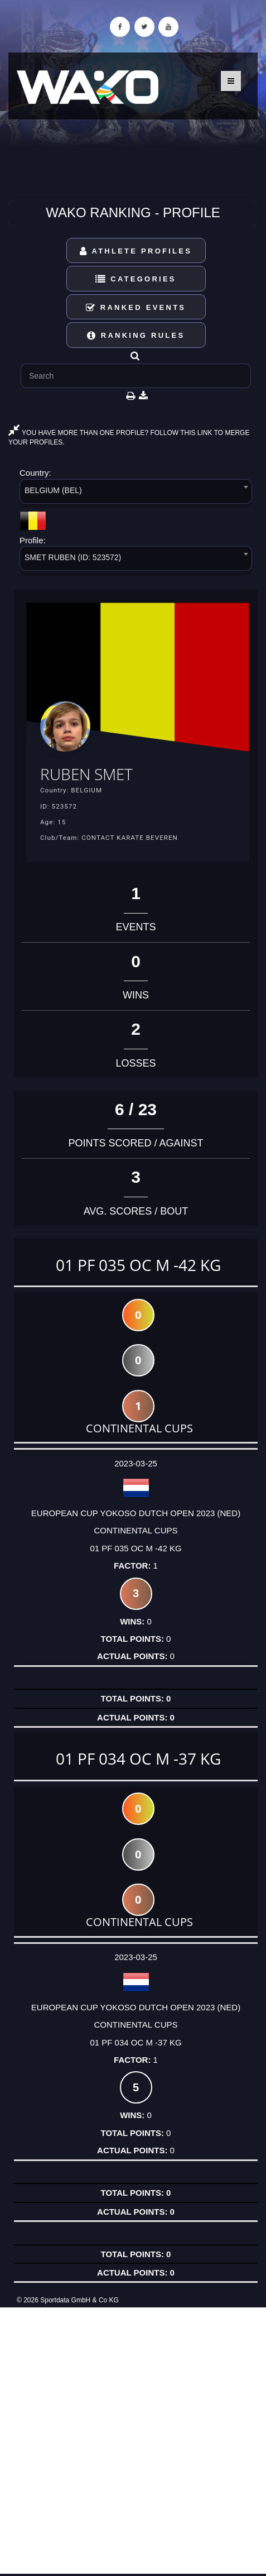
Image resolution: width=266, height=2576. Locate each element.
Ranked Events (136, 307)
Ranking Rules (136, 335)
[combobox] (136, 493)
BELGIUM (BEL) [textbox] (53, 490)
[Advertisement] (133, 2440)
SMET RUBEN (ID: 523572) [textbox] (73, 557)
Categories (135, 279)
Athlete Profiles (136, 251)
